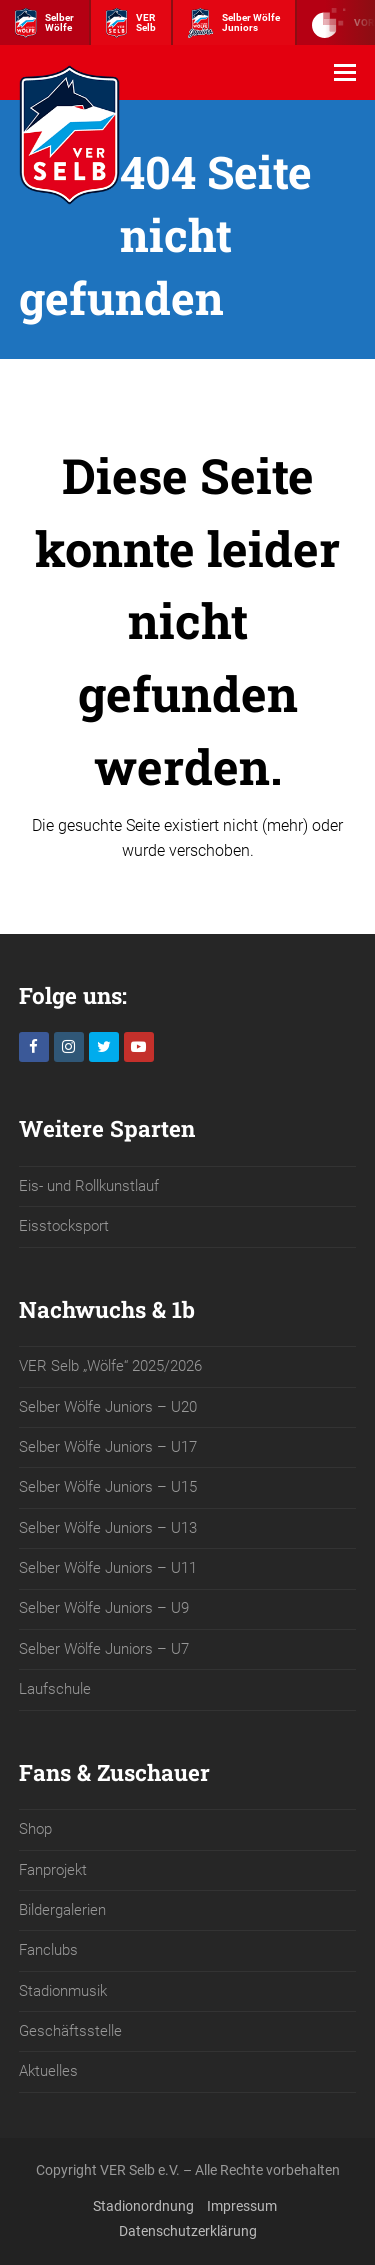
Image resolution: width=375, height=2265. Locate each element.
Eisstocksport (64, 1226)
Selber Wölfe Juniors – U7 (104, 1649)
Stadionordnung (143, 2206)
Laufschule (55, 1689)
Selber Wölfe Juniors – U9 (104, 1608)
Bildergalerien (62, 1910)
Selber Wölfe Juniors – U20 (108, 1407)
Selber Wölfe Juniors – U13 (108, 1528)
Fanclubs (48, 1950)
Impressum (242, 2206)
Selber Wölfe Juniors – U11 (108, 1568)
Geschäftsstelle (70, 2031)
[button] (345, 73)
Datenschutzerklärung (188, 2231)
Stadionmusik (63, 1991)
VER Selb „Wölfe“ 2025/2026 (110, 1366)
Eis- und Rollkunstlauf (89, 1186)
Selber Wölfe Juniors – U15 (108, 1487)
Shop (35, 1829)
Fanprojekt (53, 1870)
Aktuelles (48, 2071)
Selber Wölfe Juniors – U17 (108, 1447)
